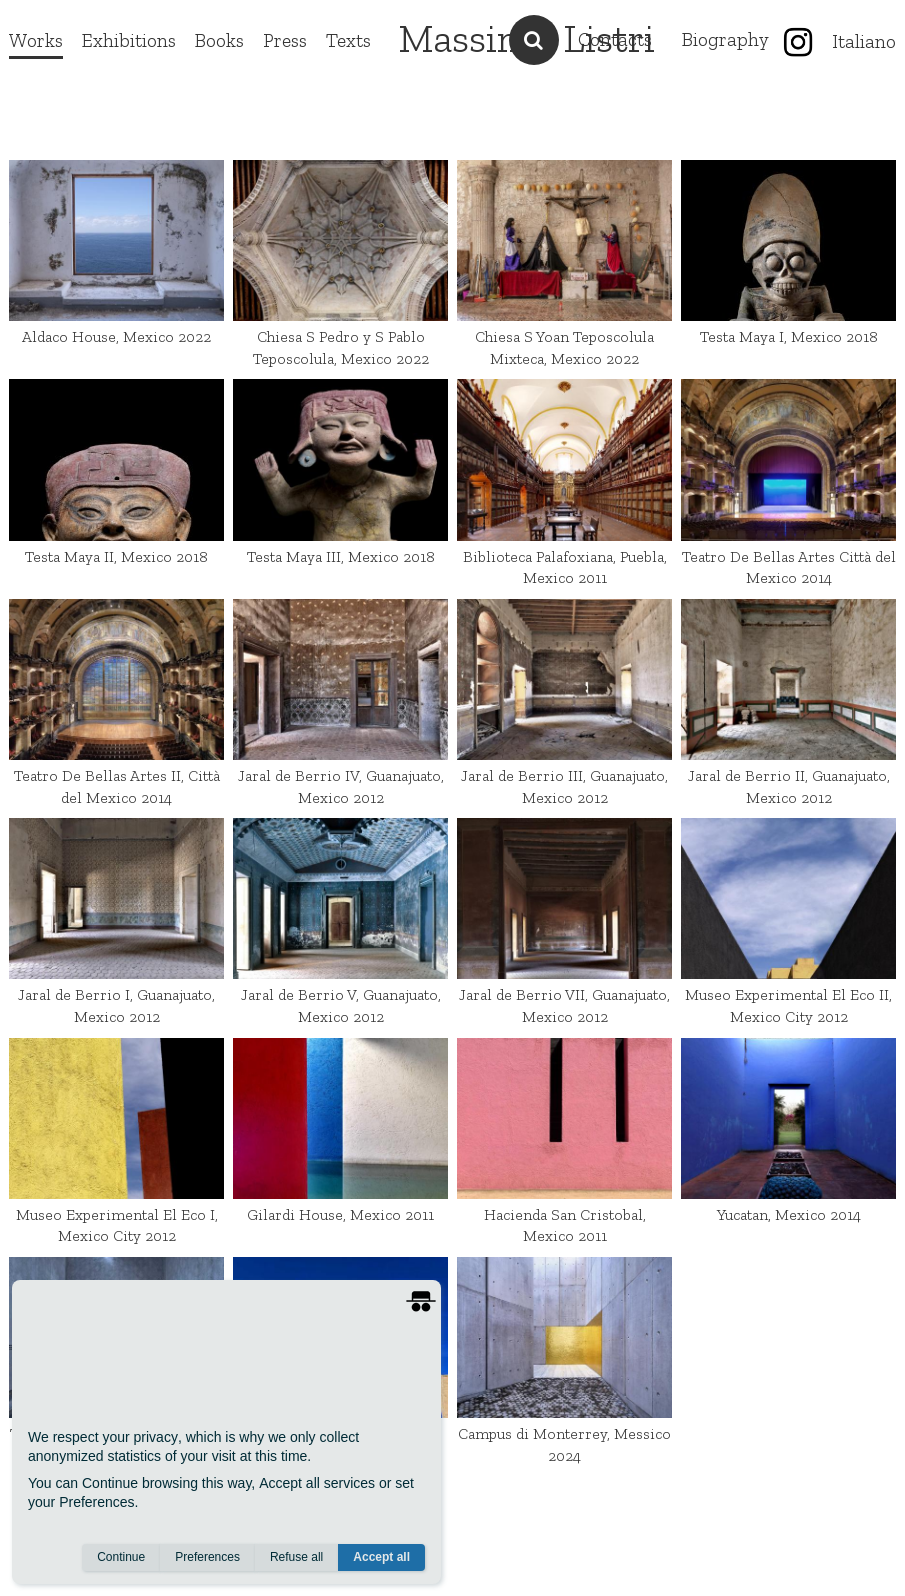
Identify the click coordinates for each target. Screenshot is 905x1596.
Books (219, 40)
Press (285, 40)
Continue (121, 1557)
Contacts (615, 39)
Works (36, 40)
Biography (725, 39)
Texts (348, 40)
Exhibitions (129, 40)
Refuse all (296, 1557)
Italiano (864, 41)
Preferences (207, 1557)
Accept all (381, 1557)
